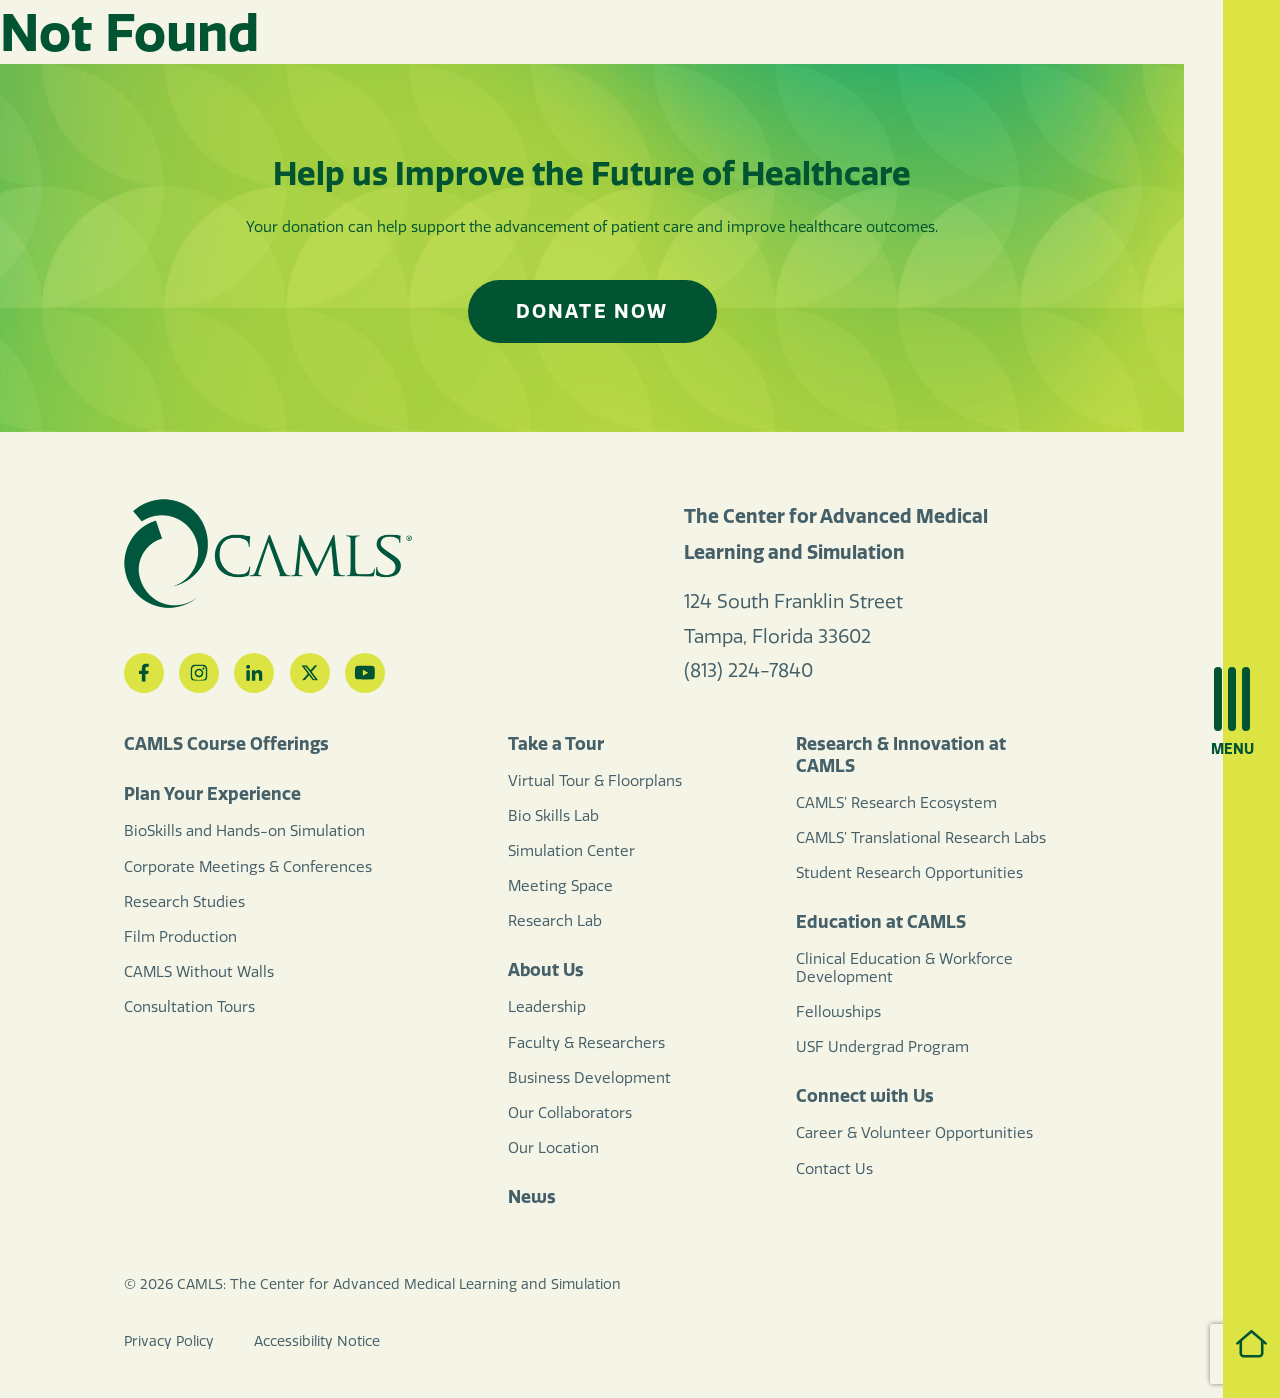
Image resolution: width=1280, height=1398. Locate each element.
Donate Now (592, 311)
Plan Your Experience (212, 794)
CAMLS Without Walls (199, 972)
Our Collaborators (570, 1113)
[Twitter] (310, 673)
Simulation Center (571, 851)
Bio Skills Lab (553, 816)
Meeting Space (560, 886)
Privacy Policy (169, 1341)
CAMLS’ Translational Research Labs (921, 838)
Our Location (553, 1148)
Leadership (547, 1007)
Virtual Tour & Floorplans (595, 781)
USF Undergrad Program (882, 1047)
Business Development (589, 1078)
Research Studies (184, 902)
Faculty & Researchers (586, 1043)
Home (1232, 1344)
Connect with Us (865, 1096)
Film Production (180, 937)
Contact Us (834, 1169)
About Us (546, 970)
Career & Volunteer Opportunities (914, 1133)
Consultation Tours (189, 1007)
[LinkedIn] (254, 673)
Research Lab (555, 921)
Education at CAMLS (881, 922)
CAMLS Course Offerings (226, 744)
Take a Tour (556, 744)
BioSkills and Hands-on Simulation (244, 831)
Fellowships (838, 1012)
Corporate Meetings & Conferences (248, 867)
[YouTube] (365, 673)
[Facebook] (144, 673)
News (532, 1197)
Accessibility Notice (317, 1341)
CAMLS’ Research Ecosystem (896, 803)
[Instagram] (199, 673)
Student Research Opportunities (909, 873)
